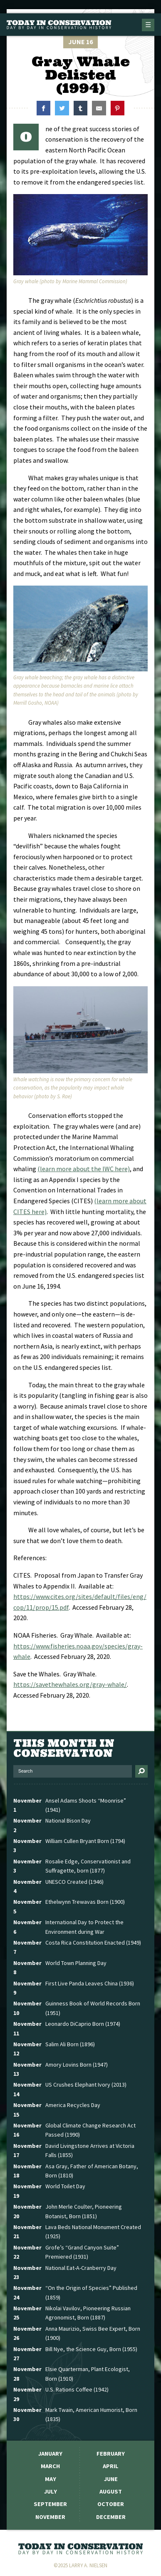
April (111, 2466)
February (111, 2453)
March (50, 2466)
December (111, 2517)
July (50, 2491)
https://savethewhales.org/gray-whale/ (70, 1684)
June (111, 2479)
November (50, 2517)
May (50, 2479)
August (110, 2491)
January (50, 2453)
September (50, 2504)
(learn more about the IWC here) (83, 1169)
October (110, 2504)
